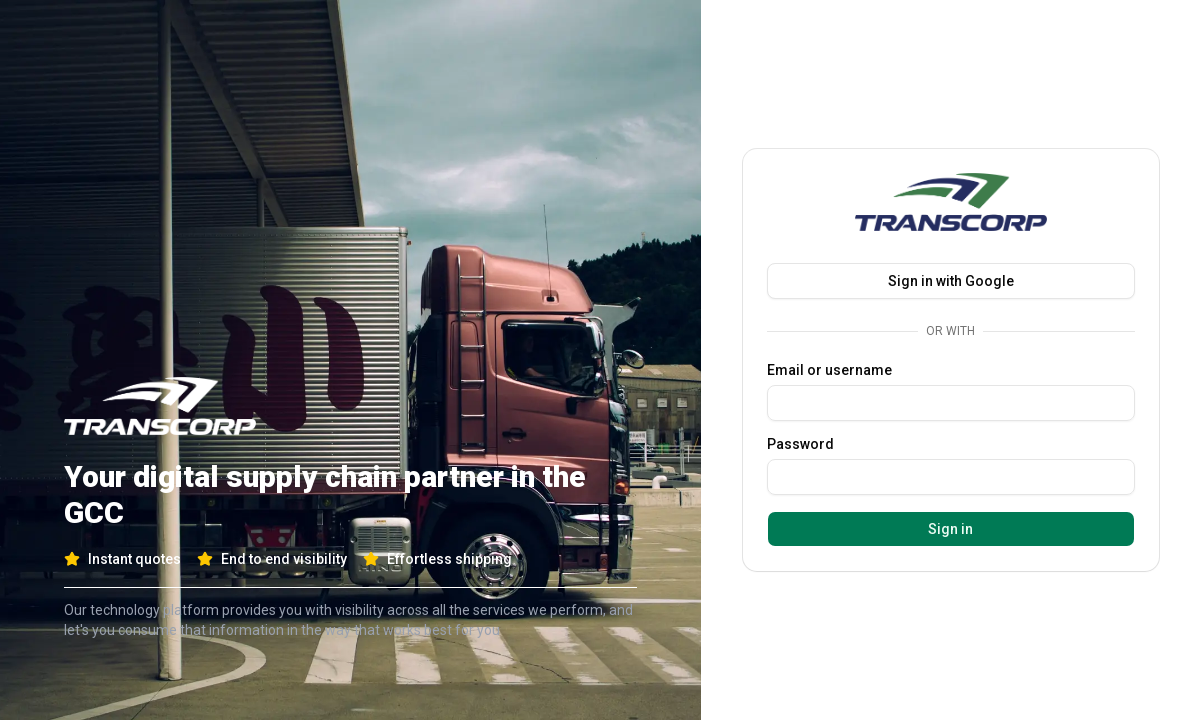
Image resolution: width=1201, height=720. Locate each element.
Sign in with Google (951, 281)
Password (800, 444)
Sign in (950, 529)
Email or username (829, 370)
